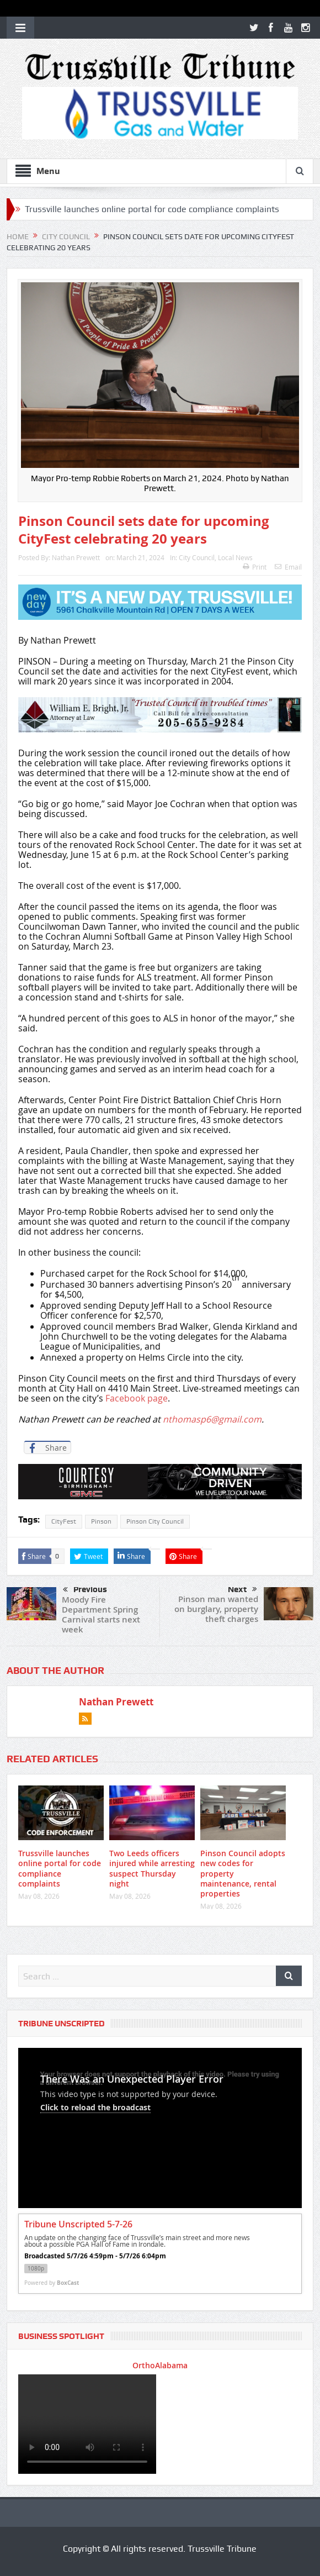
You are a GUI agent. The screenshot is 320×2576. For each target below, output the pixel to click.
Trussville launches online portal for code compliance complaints (152, 209)
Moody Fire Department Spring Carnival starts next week (101, 1614)
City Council (197, 557)
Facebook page (136, 1398)
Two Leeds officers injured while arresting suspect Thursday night (152, 1868)
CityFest (63, 1521)
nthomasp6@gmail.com (212, 1419)
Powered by (51, 2283)
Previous (85, 1589)
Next (242, 1589)
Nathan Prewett (76, 557)
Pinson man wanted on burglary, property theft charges (216, 1609)
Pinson (101, 1521)
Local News (235, 557)
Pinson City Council (155, 1521)
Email (288, 566)
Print (254, 566)
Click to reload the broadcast (95, 2107)
